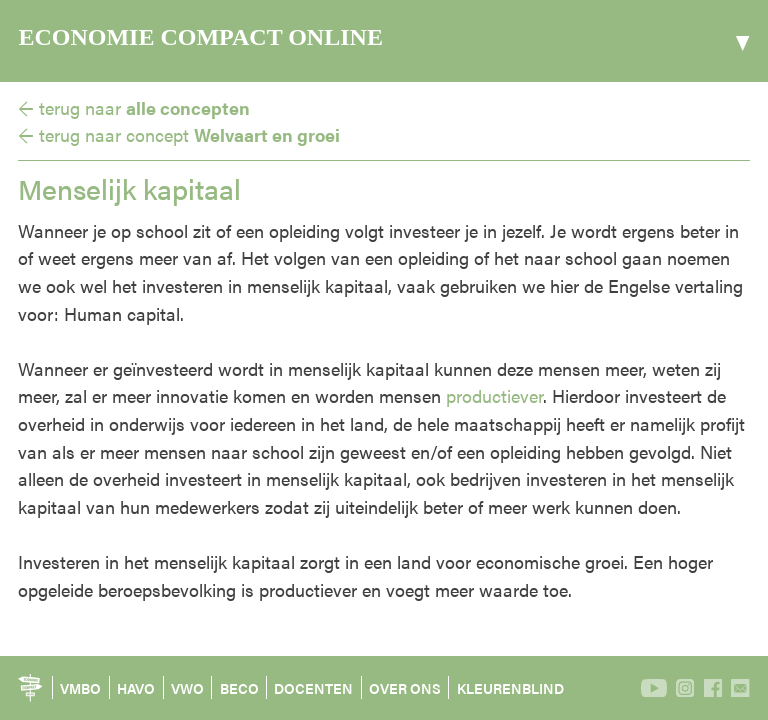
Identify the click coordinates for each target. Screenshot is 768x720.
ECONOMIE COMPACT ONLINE (200, 37)
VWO (187, 688)
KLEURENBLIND (510, 688)
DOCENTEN (313, 688)
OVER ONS (405, 688)
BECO (239, 688)
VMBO (80, 688)
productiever (494, 395)
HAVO (136, 688)
